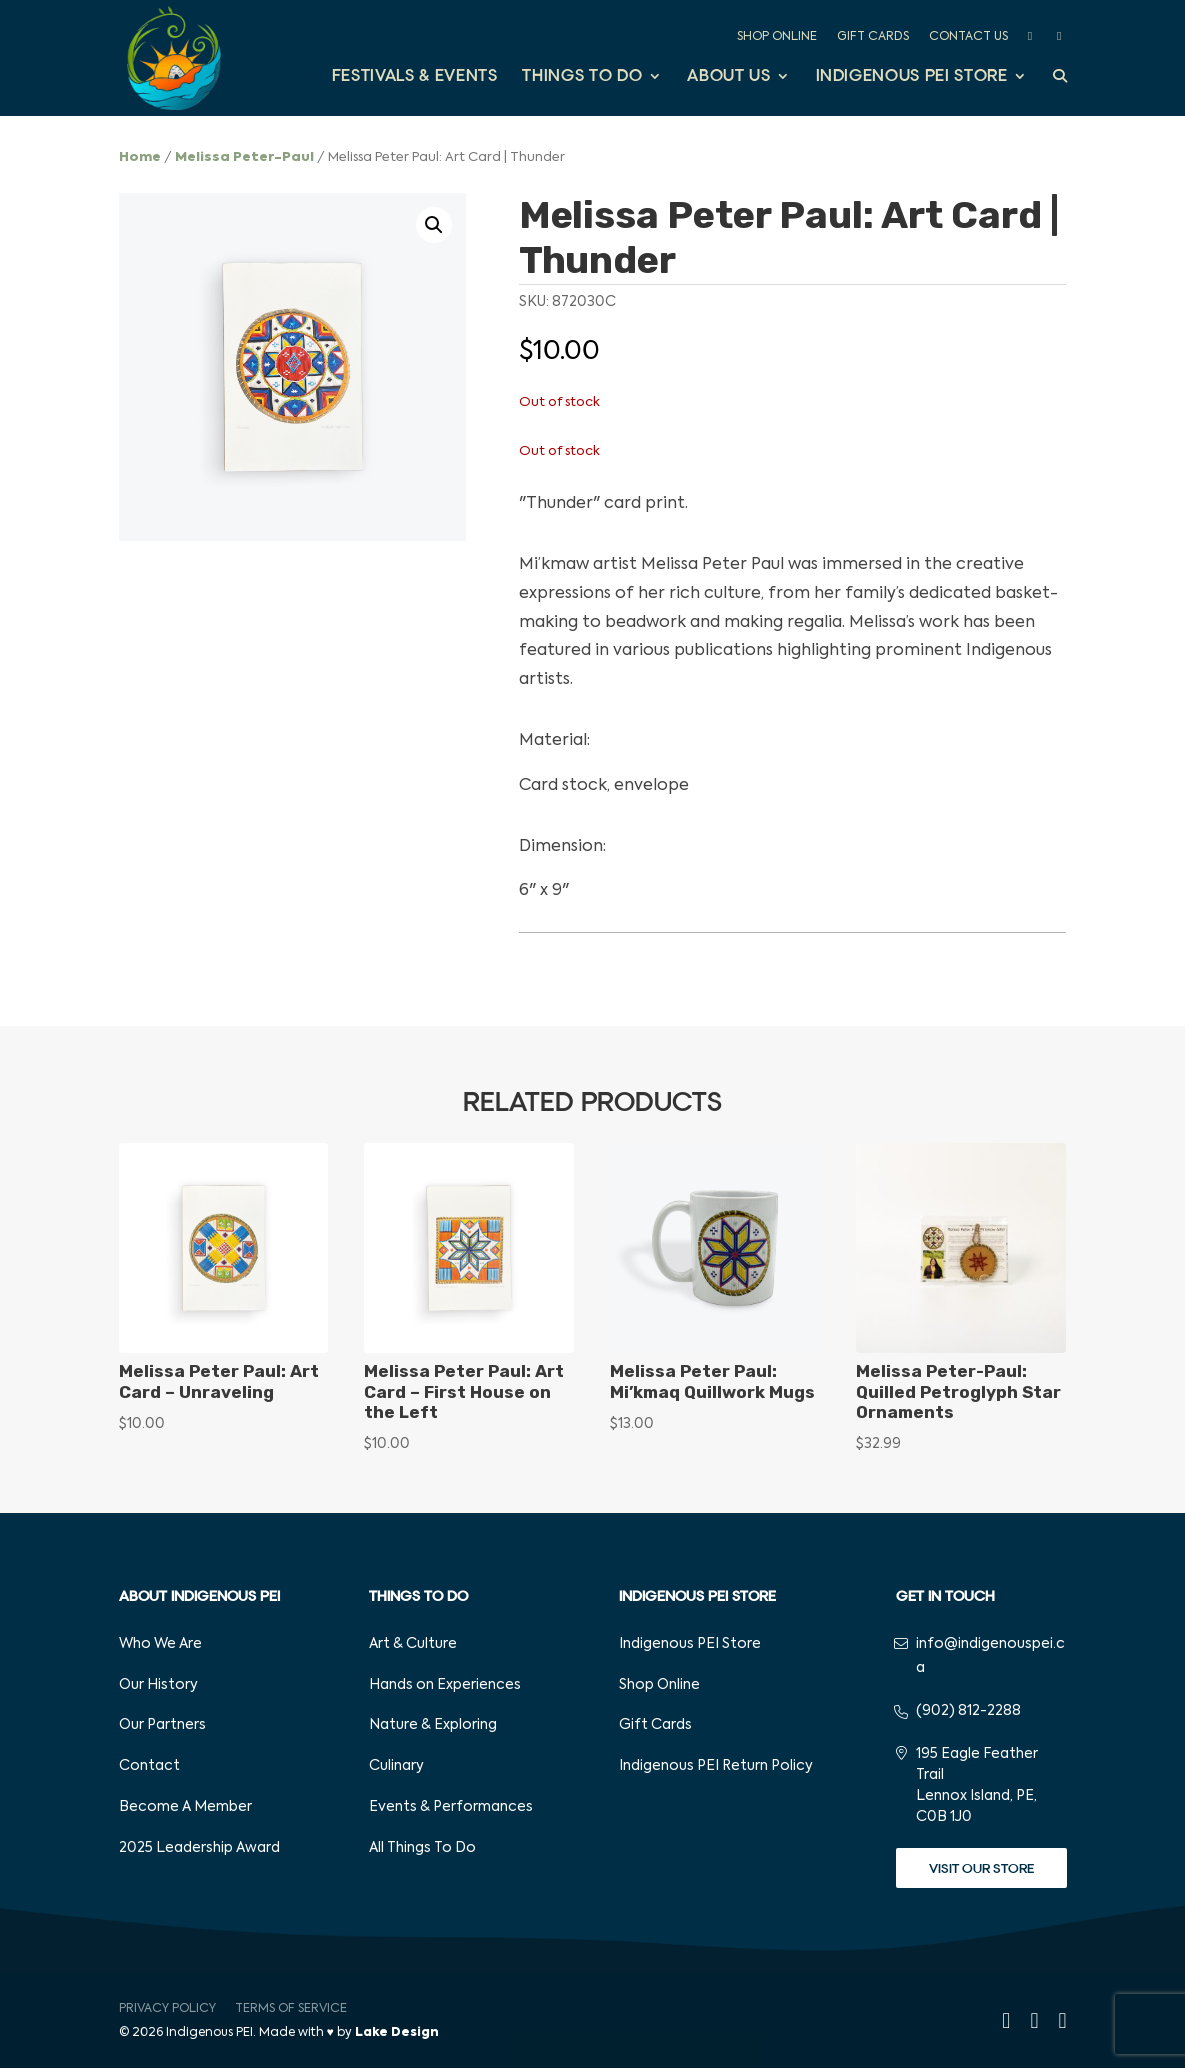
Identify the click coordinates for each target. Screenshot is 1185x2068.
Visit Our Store (981, 1868)
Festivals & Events (415, 77)
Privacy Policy (167, 2009)
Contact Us (968, 37)
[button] (434, 225)
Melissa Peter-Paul (244, 157)
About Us (728, 77)
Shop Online (777, 37)
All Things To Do (422, 1848)
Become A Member (185, 1807)
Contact (149, 1766)
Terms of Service (291, 2009)
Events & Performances (451, 1807)
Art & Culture (413, 1644)
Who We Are (160, 1644)
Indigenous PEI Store (912, 77)
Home (140, 157)
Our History (158, 1685)
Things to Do (582, 77)
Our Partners (162, 1725)
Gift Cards (873, 37)
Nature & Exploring (433, 1725)
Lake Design (397, 2033)
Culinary (396, 1766)
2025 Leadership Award (199, 1848)
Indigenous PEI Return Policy (716, 1766)
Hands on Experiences (445, 1685)
